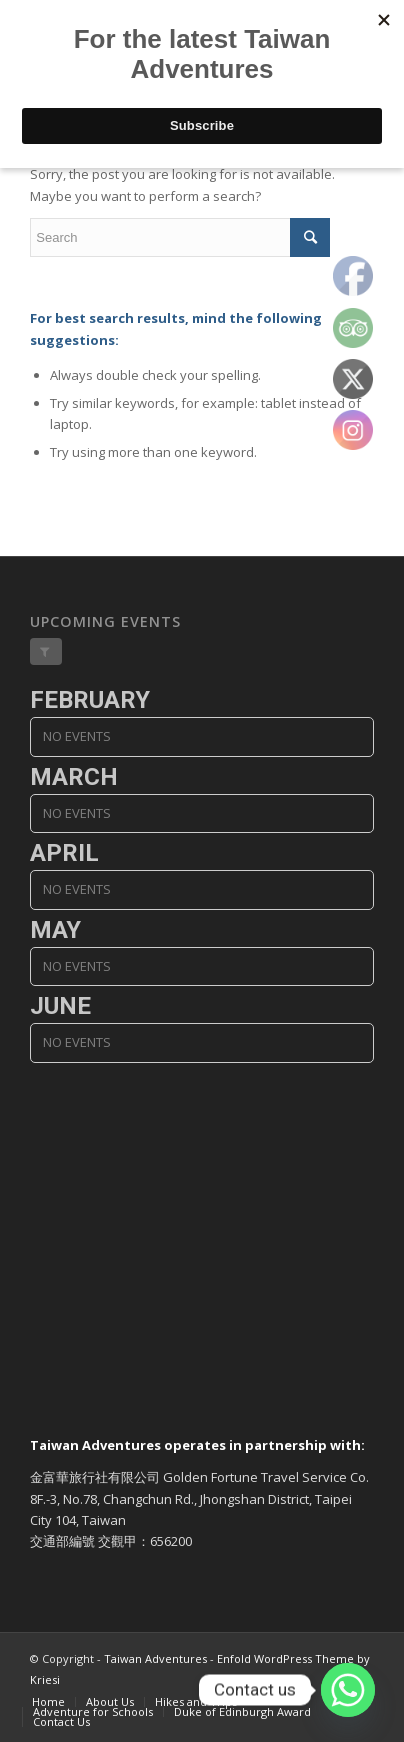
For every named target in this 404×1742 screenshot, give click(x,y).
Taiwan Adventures (155, 1658)
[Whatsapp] (348, 1690)
